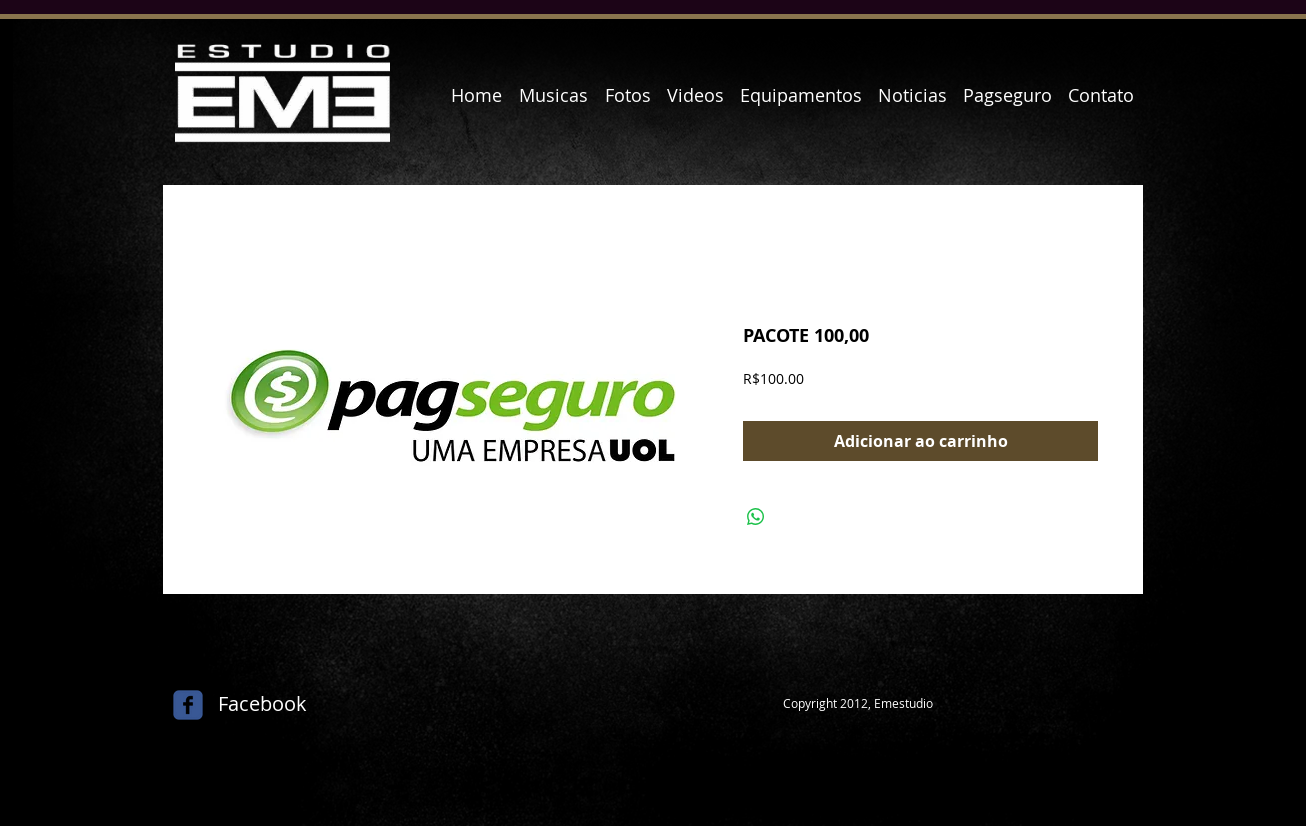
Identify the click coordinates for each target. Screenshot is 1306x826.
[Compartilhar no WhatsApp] (756, 517)
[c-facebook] (188, 705)
